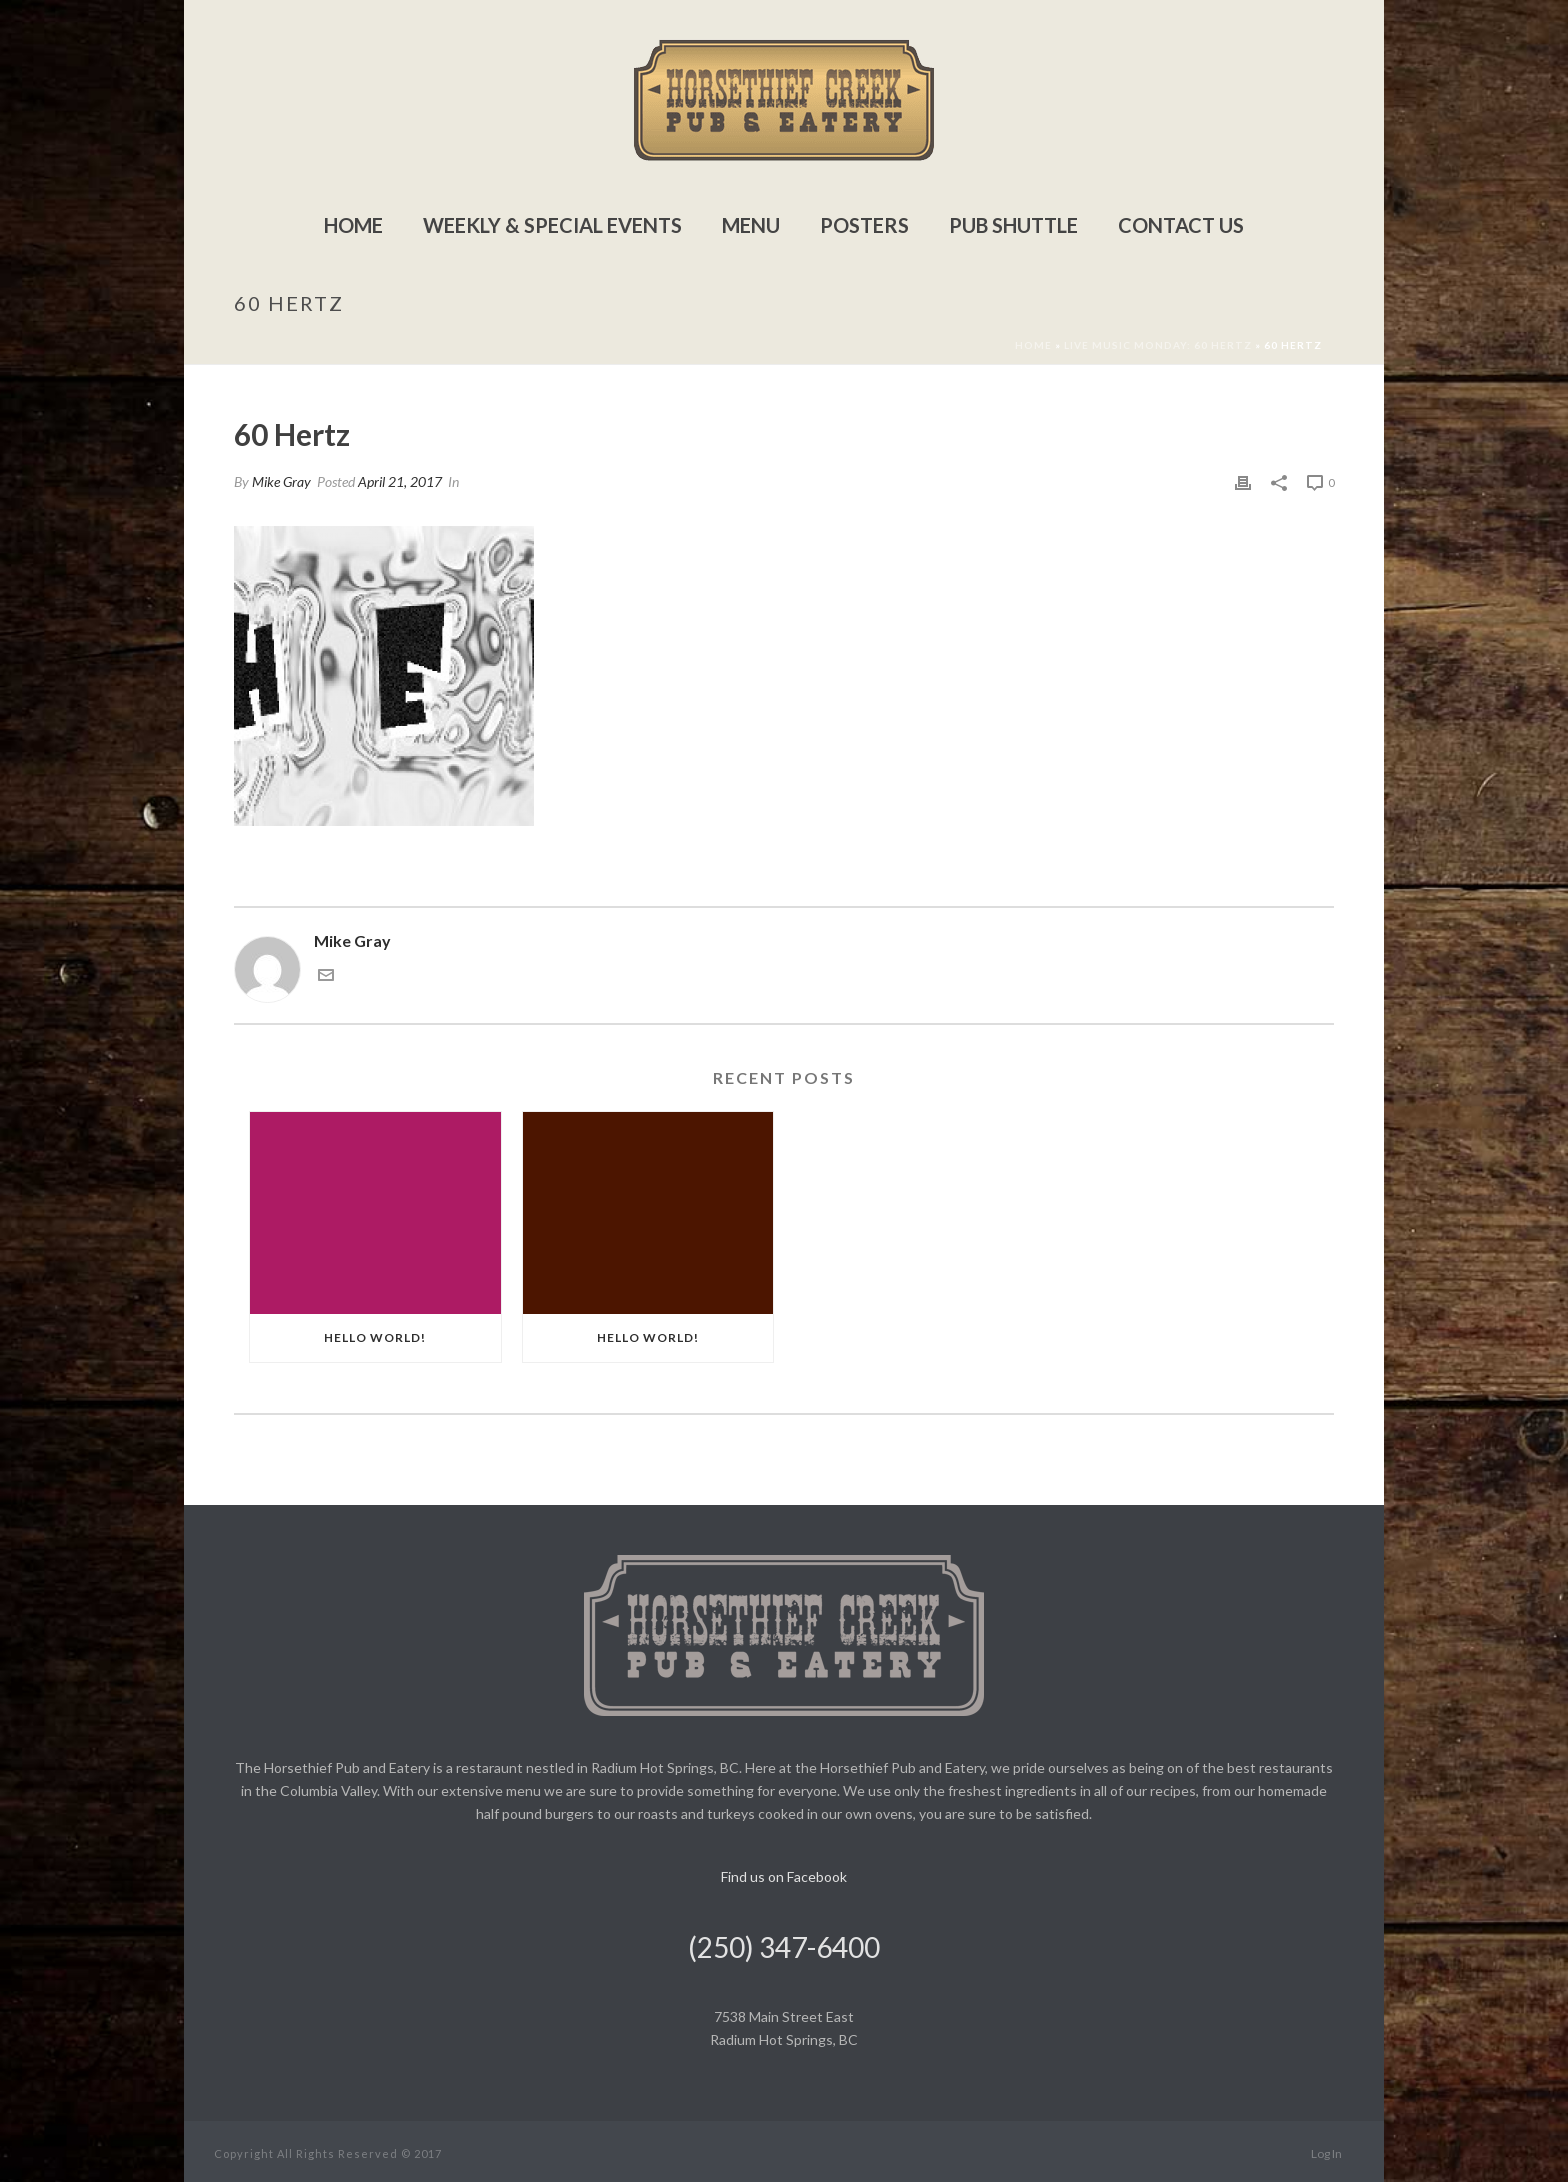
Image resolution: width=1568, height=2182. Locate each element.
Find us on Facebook (784, 1876)
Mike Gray (281, 481)
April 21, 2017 (400, 481)
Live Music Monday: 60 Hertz (1158, 345)
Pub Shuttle (1013, 225)
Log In (1326, 2153)
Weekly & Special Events (552, 225)
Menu (751, 225)
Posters (864, 225)
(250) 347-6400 (784, 1947)
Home (353, 225)
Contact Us (1181, 225)
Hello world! (375, 1337)
